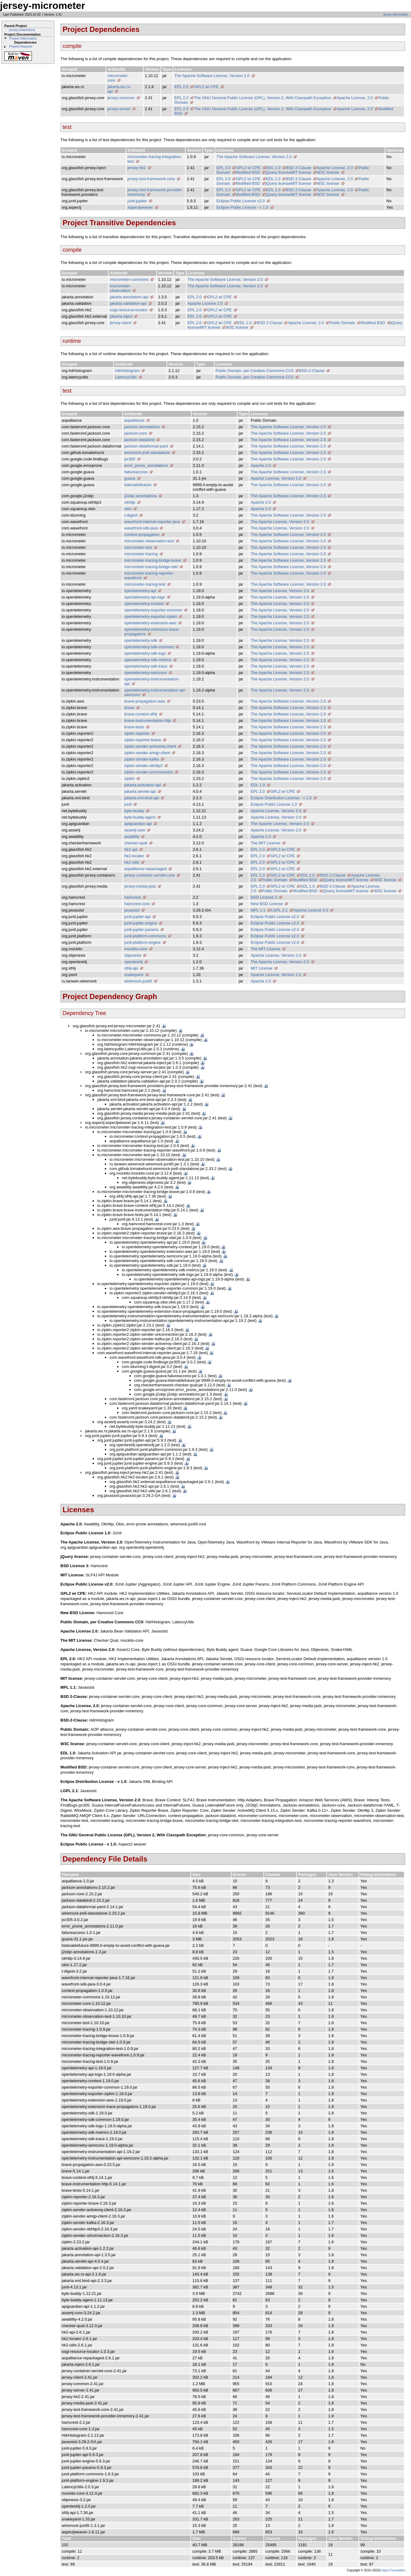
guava (129, 478)
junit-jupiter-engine (140, 923)
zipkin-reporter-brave (142, 740)
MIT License (261, 968)
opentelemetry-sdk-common (149, 647)
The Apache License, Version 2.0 (280, 521)
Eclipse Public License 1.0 (274, 804)
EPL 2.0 (182, 86)
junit (128, 804)
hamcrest (132, 897)
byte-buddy (134, 810)
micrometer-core (118, 78)
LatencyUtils (126, 377)
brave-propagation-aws (144, 701)
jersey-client (120, 322)
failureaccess (136, 472)
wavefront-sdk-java (141, 528)
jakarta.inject (121, 316)
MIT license (301, 172)
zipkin (129, 778)
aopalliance (134, 420)
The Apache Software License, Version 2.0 (212, 75)
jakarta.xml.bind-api (141, 798)
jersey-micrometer (395, 14)
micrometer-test (138, 547)
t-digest (130, 515)
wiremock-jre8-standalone (147, 452)
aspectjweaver (140, 207)
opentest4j (133, 961)
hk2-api (130, 849)
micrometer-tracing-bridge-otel (151, 566)
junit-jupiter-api (137, 916)
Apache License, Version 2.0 (276, 478)
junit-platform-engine (142, 942)
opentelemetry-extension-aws (150, 623)
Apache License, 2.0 (355, 97)
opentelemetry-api (140, 590)
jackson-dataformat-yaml (146, 446)
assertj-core (134, 830)
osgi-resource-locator (128, 310)
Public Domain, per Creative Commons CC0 (255, 370)
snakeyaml (133, 974)
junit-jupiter (137, 201)
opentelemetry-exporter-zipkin (150, 616)
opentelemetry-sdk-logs (145, 653)
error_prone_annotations (146, 465)
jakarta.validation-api (128, 303)
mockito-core (135, 949)
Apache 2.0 (261, 465)
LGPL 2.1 (279, 910)
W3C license (328, 172)
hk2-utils (131, 862)
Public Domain (342, 322)
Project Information (23, 38)
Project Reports (20, 46)
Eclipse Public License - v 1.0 (242, 207)
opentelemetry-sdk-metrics (147, 659)
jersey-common (121, 97)
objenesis (132, 955)
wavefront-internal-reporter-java (152, 521)
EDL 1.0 (273, 167)
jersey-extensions (22, 30)
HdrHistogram (127, 370)
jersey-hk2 (137, 167)
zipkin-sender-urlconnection (148, 772)
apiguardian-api (138, 823)
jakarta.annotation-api (129, 297)
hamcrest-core (137, 903)
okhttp (129, 502)
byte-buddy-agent (139, 817)
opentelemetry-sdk (140, 640)
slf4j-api (131, 968)
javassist (132, 910)
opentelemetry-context (144, 603)
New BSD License (267, 903)
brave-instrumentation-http (147, 720)
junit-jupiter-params (141, 929)
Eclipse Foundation (392, 2570)
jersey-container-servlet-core (149, 875)
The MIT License (265, 843)
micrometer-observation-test (149, 541)
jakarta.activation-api (142, 785)
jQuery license (278, 172)
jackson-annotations (142, 426)
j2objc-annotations (140, 496)
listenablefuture (137, 484)
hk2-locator (134, 856)
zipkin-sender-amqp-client (147, 752)
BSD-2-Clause (312, 370)
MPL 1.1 (258, 910)
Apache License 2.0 (205, 303)
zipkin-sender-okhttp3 (143, 765)
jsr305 (129, 459)
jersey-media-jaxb (140, 886)
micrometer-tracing (140, 554)
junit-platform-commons (145, 936)
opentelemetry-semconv (145, 672)
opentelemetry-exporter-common (153, 610)
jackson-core (135, 433)
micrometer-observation (120, 288)
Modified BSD (248, 172)
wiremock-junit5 (138, 981)
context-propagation (141, 534)
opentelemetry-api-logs (144, 597)
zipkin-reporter (137, 733)
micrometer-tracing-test (144, 584)
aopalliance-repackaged (145, 868)
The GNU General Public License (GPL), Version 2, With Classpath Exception (262, 97)
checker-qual (135, 843)
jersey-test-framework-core (151, 178)
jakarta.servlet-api (140, 791)
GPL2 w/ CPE (206, 86)
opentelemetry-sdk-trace (145, 666)
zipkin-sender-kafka (141, 759)
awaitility (131, 836)
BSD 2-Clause (298, 167)
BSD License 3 (264, 897)
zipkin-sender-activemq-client (150, 746)
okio (128, 508)
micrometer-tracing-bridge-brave (152, 560)
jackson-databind (139, 439)
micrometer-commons (129, 279)
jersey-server (118, 109)
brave (129, 707)
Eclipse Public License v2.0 (241, 201)
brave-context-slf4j (140, 714)
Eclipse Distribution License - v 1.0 (281, 798)
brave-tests (134, 727)
